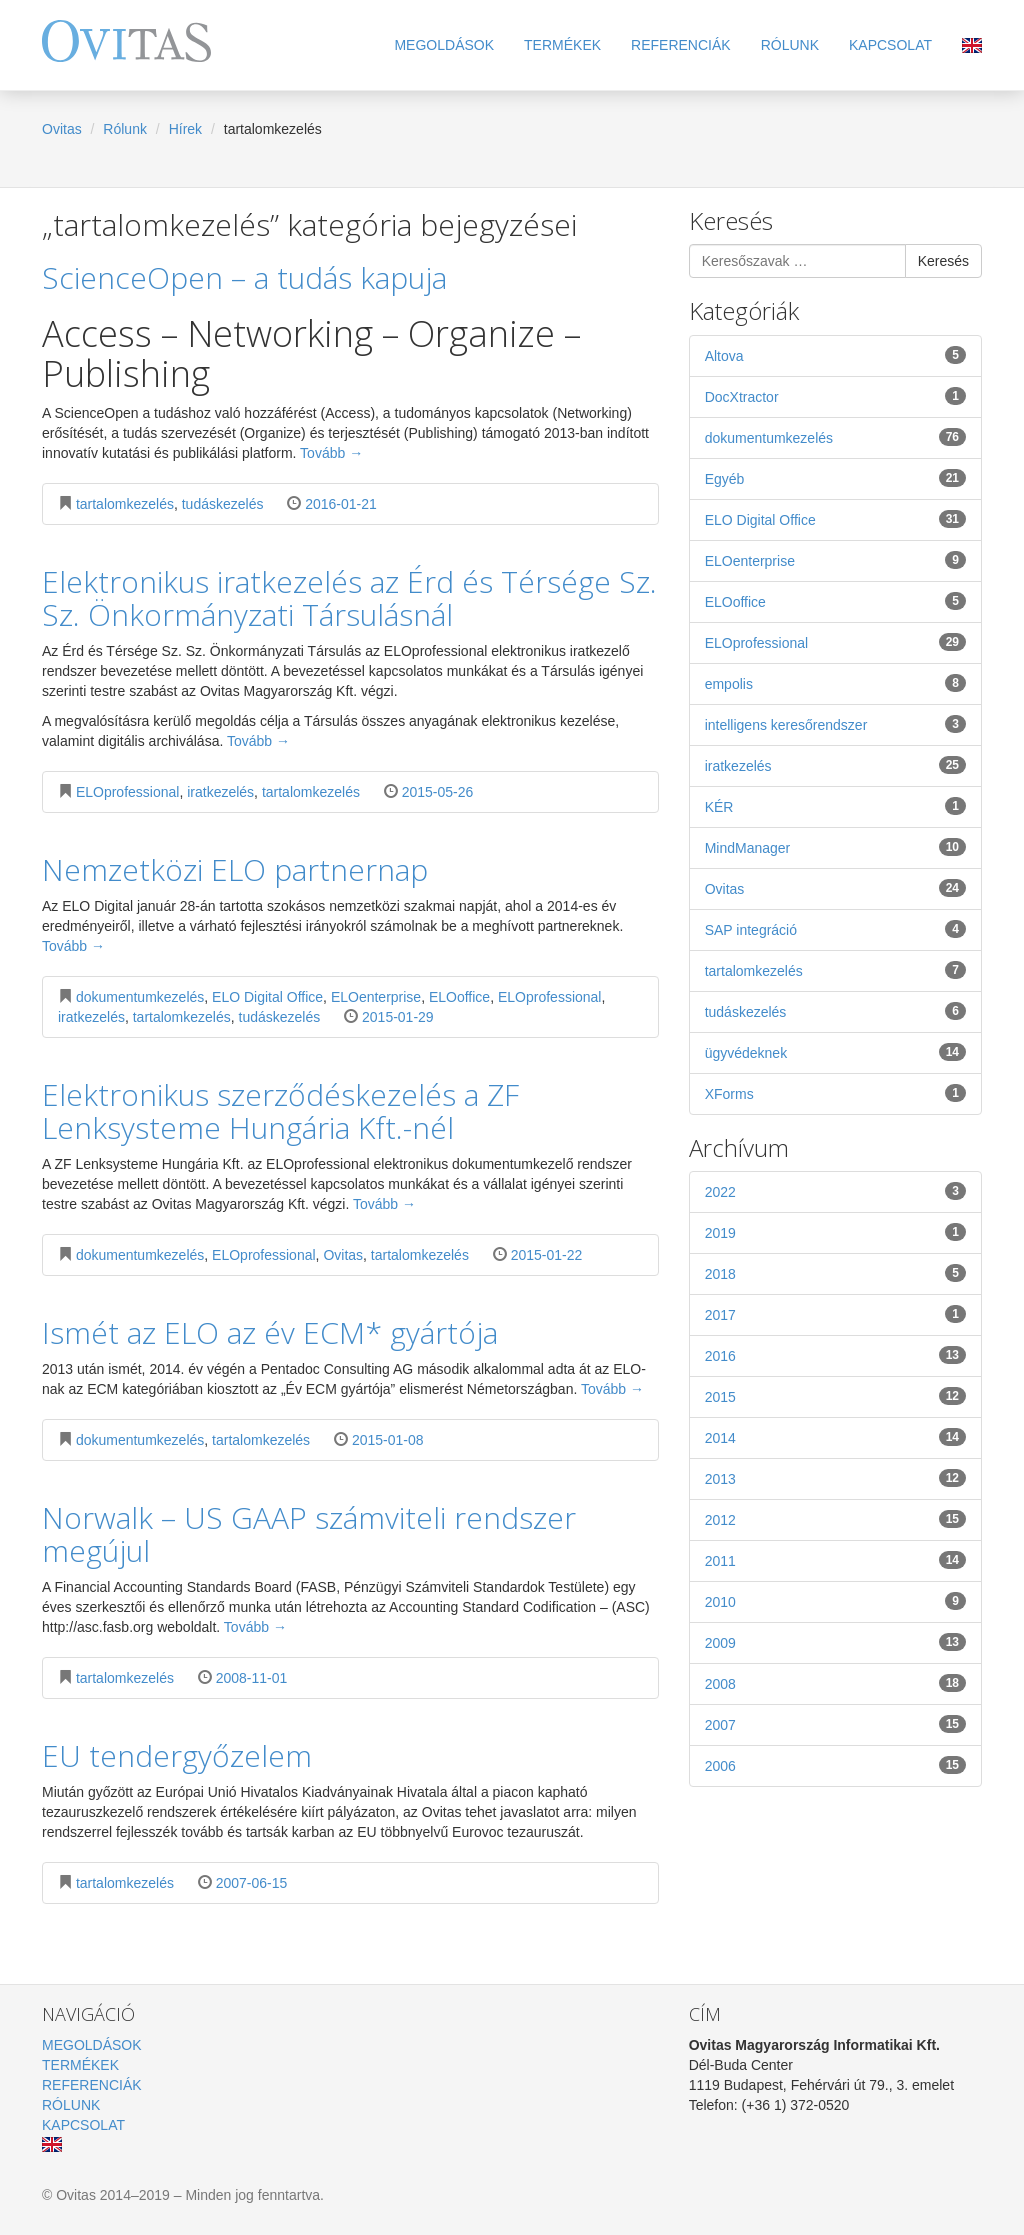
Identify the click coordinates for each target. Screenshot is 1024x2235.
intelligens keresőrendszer (835, 724)
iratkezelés (220, 792)
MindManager (835, 847)
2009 (835, 1642)
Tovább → (331, 453)
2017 (835, 1314)
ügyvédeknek (835, 1052)
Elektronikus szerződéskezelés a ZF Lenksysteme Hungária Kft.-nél (280, 1111)
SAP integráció (835, 929)
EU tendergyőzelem (177, 1755)
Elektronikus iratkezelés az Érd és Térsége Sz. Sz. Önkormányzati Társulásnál (349, 598)
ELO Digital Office (267, 997)
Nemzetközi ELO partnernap (235, 869)
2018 (835, 1273)
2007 (835, 1724)
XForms (835, 1093)
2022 (835, 1191)
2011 (835, 1560)
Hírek (185, 129)
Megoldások (444, 45)
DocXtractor (835, 396)
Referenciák (681, 45)
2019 (835, 1232)
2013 (835, 1478)
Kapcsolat (890, 45)
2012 (835, 1519)
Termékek (562, 45)
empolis (835, 683)
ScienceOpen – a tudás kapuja (244, 277)
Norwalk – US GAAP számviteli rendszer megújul (309, 1534)
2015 (835, 1396)
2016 (835, 1355)
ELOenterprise (376, 997)
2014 (835, 1437)
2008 (835, 1683)
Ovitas (62, 129)
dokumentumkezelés (140, 997)
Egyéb (835, 478)
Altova (835, 355)
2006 (835, 1765)
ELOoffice (459, 997)
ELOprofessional (128, 792)
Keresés (943, 261)
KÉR (835, 806)
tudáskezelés (223, 504)
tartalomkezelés (125, 504)
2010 (835, 1601)
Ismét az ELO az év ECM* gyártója (270, 1332)
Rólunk (790, 45)
